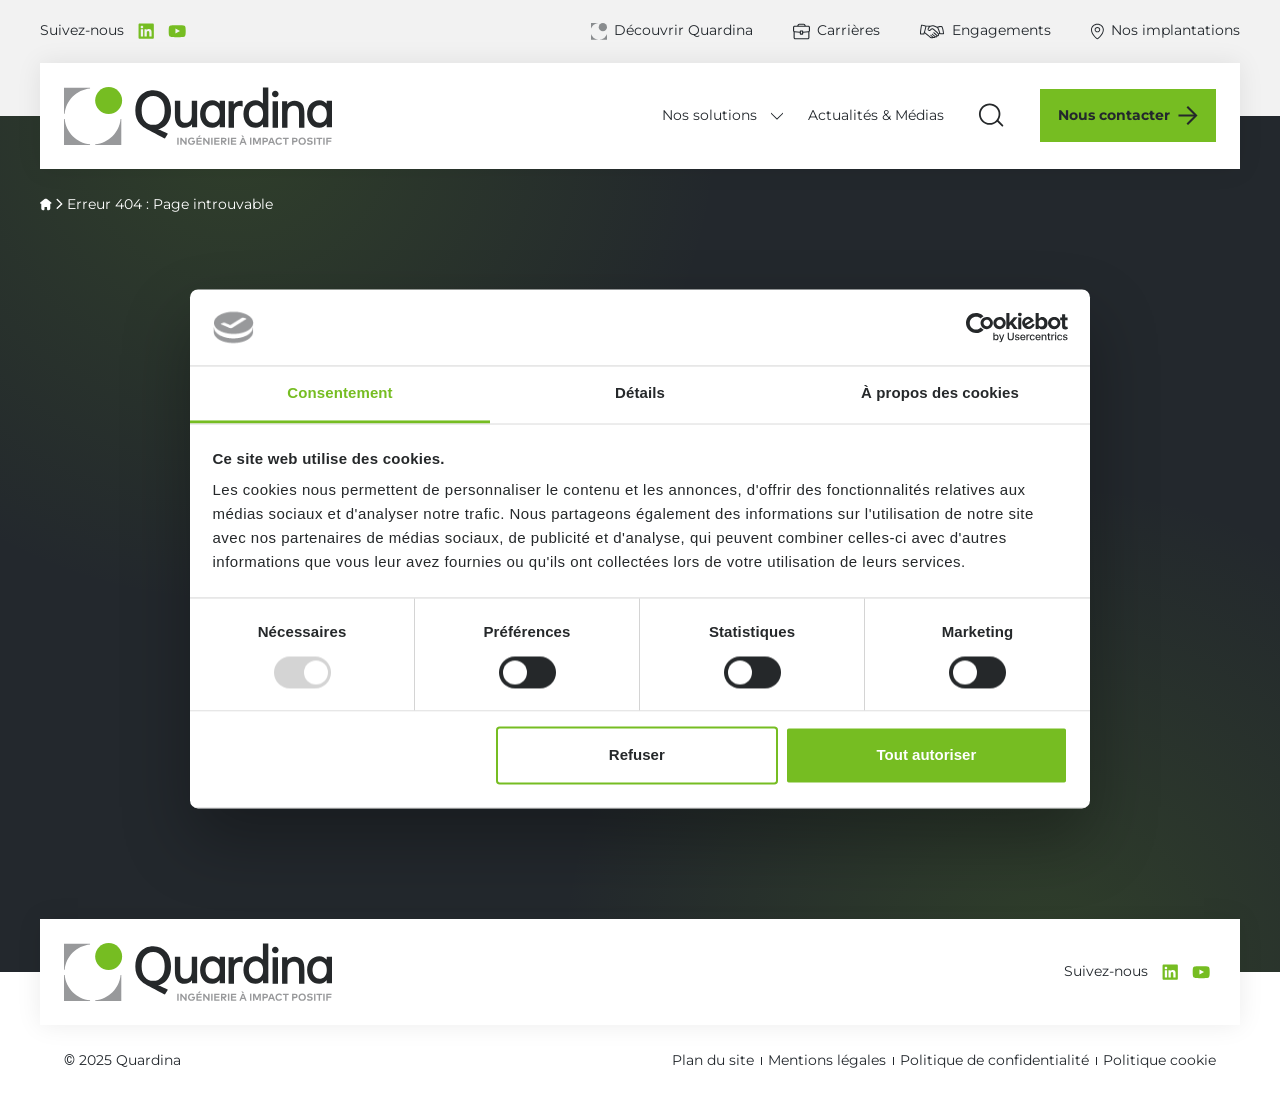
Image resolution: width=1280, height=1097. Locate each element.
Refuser (637, 755)
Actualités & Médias (876, 115)
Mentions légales (827, 1060)
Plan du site (713, 1060)
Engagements (1001, 30)
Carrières (848, 30)
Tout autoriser (927, 755)
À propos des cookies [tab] (940, 393)
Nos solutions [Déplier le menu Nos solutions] (709, 115)
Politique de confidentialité (994, 1060)
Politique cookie (1159, 1060)
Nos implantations (1175, 30)
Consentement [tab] (339, 393)
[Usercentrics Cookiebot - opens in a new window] (980, 327)
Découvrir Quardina (683, 30)
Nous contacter (1114, 115)
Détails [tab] (640, 393)
